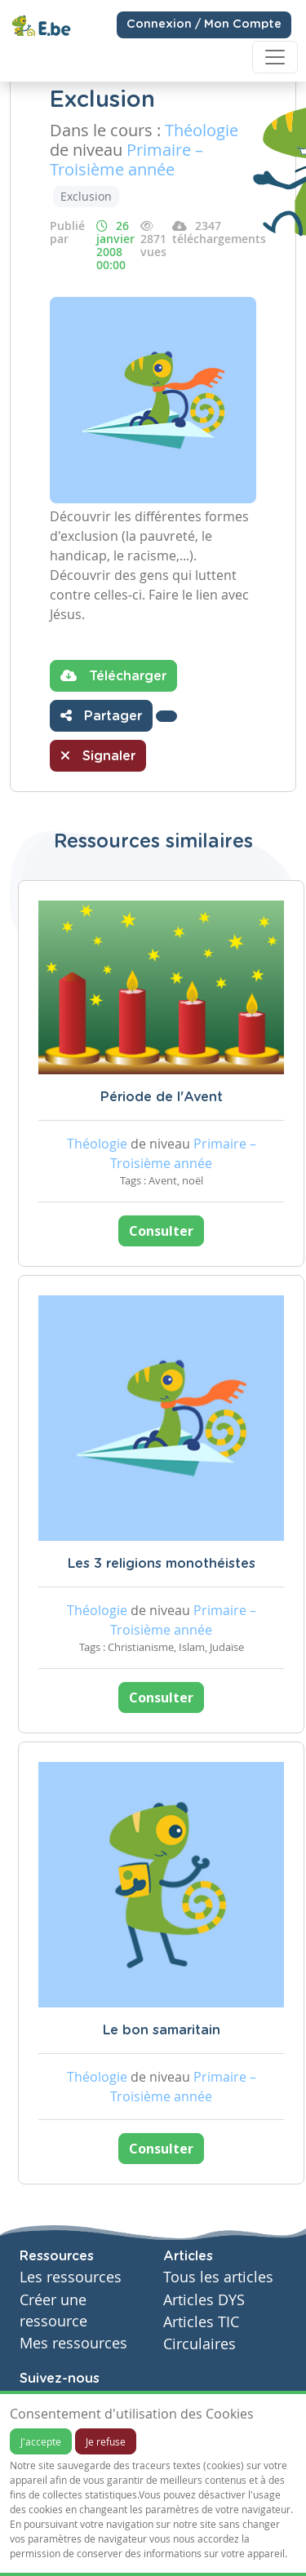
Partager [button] (101, 715)
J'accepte (40, 2441)
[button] (166, 716)
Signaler (97, 755)
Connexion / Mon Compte (204, 24)
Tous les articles (218, 2277)
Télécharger (113, 675)
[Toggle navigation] (275, 57)
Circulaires (199, 2344)
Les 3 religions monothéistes (161, 1563)
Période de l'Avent (161, 1097)
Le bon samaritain (161, 2030)
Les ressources (71, 2277)
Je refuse (106, 2441)
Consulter (161, 1231)
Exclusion (86, 196)
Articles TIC (201, 2322)
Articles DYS (204, 2300)
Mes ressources (73, 2343)
